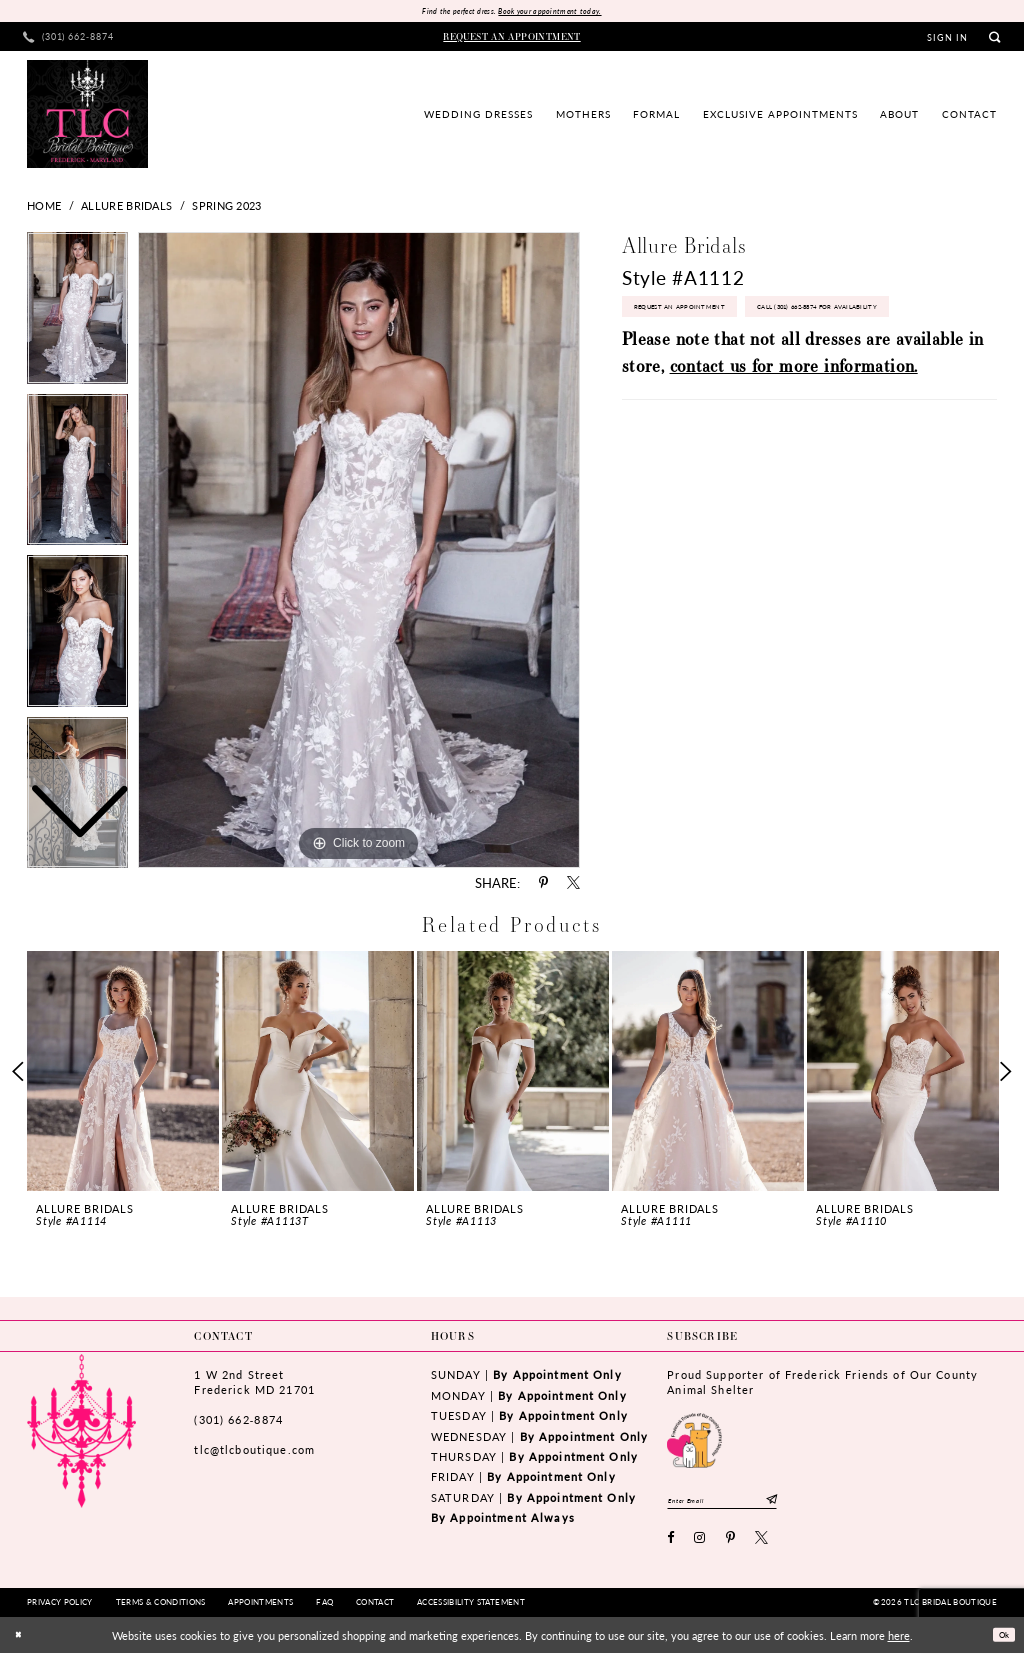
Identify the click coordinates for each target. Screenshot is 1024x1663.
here (899, 1645)
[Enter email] (744, 1506)
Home (44, 209)
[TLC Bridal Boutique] (87, 117)
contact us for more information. (794, 423)
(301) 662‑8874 (238, 1422)
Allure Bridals (126, 209)
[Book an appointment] (512, 40)
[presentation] (123, 1075)
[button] (948, 41)
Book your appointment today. (562, 13)
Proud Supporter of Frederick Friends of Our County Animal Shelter (822, 1385)
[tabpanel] (359, 553)
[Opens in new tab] (694, 1442)
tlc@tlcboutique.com (254, 1453)
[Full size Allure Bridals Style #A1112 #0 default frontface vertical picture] (359, 553)
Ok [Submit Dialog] (999, 1645)
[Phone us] (69, 40)
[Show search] (994, 40)
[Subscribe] (815, 1506)
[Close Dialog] (21, 1645)
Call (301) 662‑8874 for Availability (727, 359)
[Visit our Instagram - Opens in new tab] (700, 1549)
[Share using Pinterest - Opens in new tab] (543, 886)
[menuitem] (69, 40)
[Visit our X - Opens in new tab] (762, 1549)
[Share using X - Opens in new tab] (573, 886)
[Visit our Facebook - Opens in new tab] (671, 1549)
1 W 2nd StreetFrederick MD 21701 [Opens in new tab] (254, 1385)
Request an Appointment (702, 317)
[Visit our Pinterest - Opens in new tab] (731, 1549)
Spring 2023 (226, 209)
